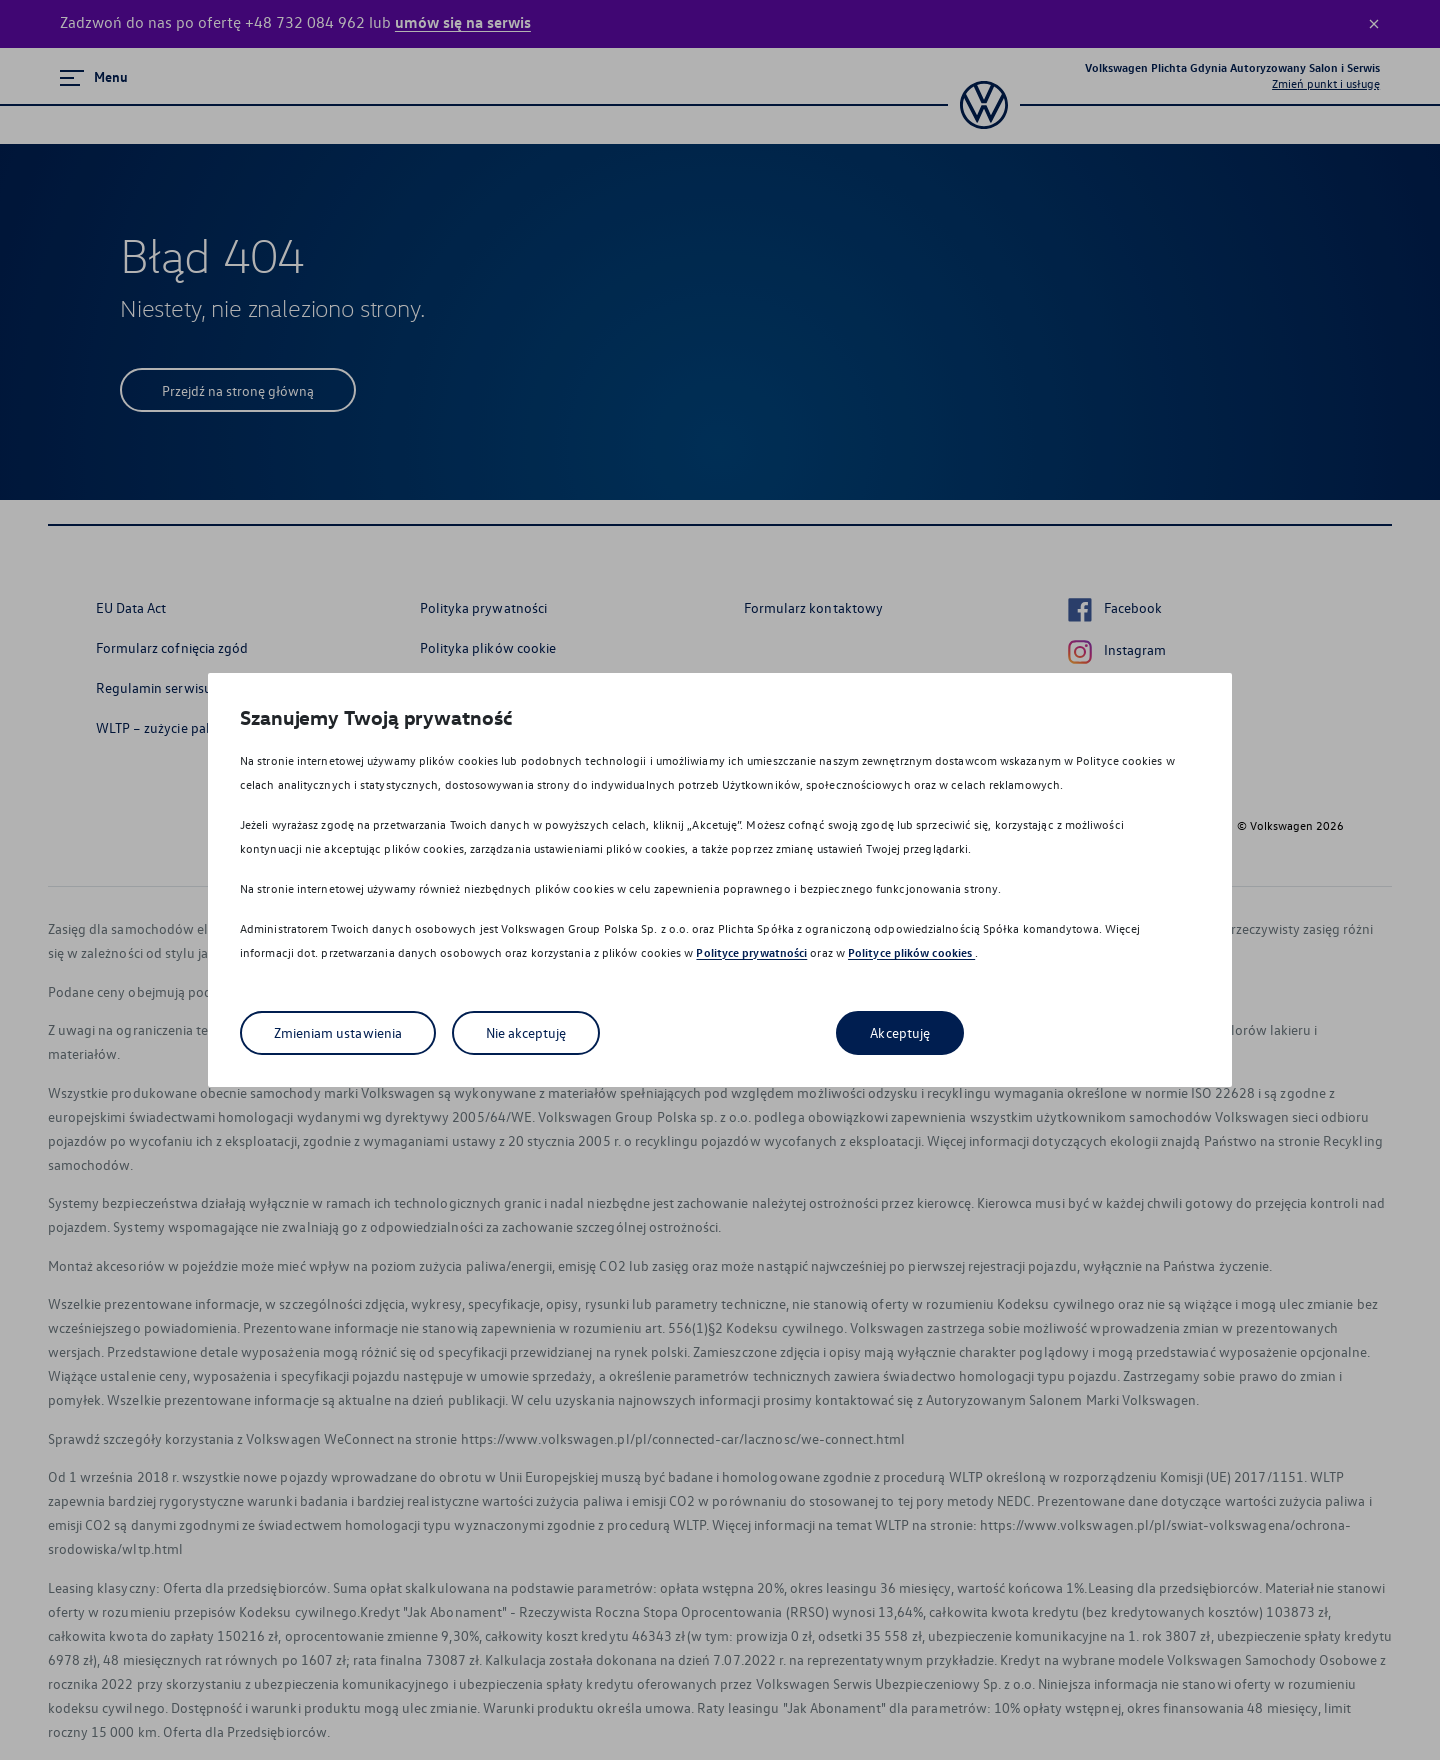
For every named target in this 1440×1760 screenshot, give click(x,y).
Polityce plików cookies (911, 952)
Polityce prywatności (751, 952)
